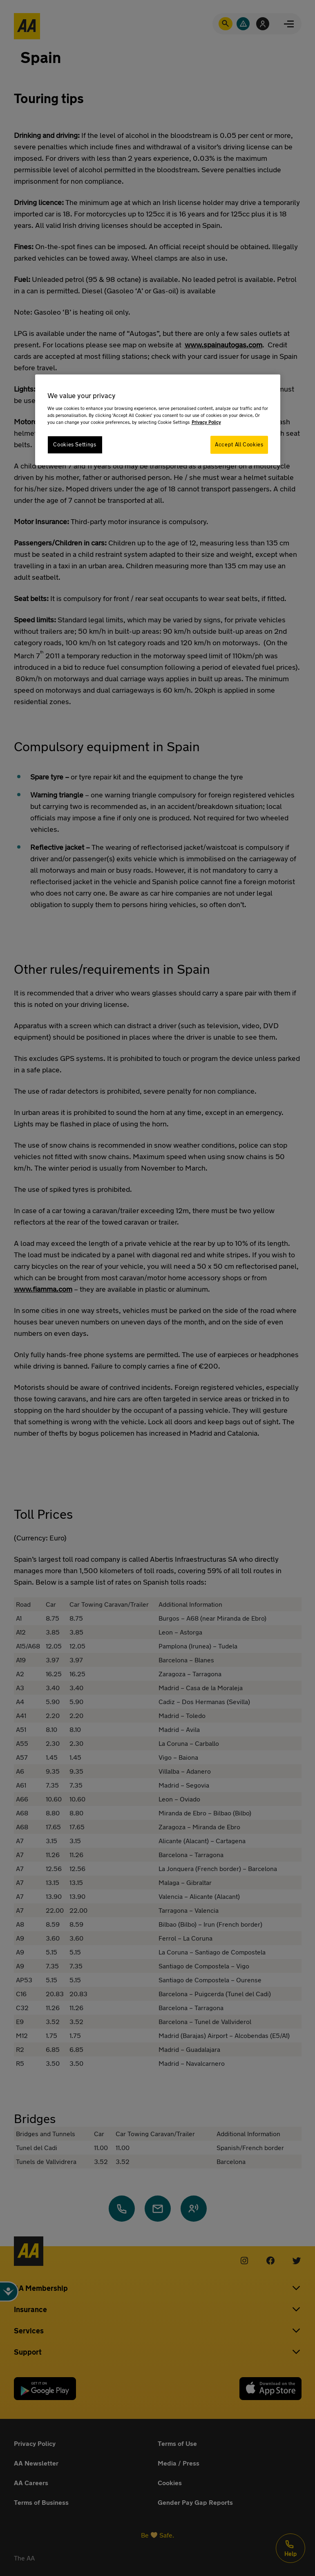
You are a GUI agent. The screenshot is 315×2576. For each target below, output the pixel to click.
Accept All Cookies (239, 444)
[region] (157, 420)
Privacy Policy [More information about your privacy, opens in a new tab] (206, 422)
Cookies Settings (74, 444)
